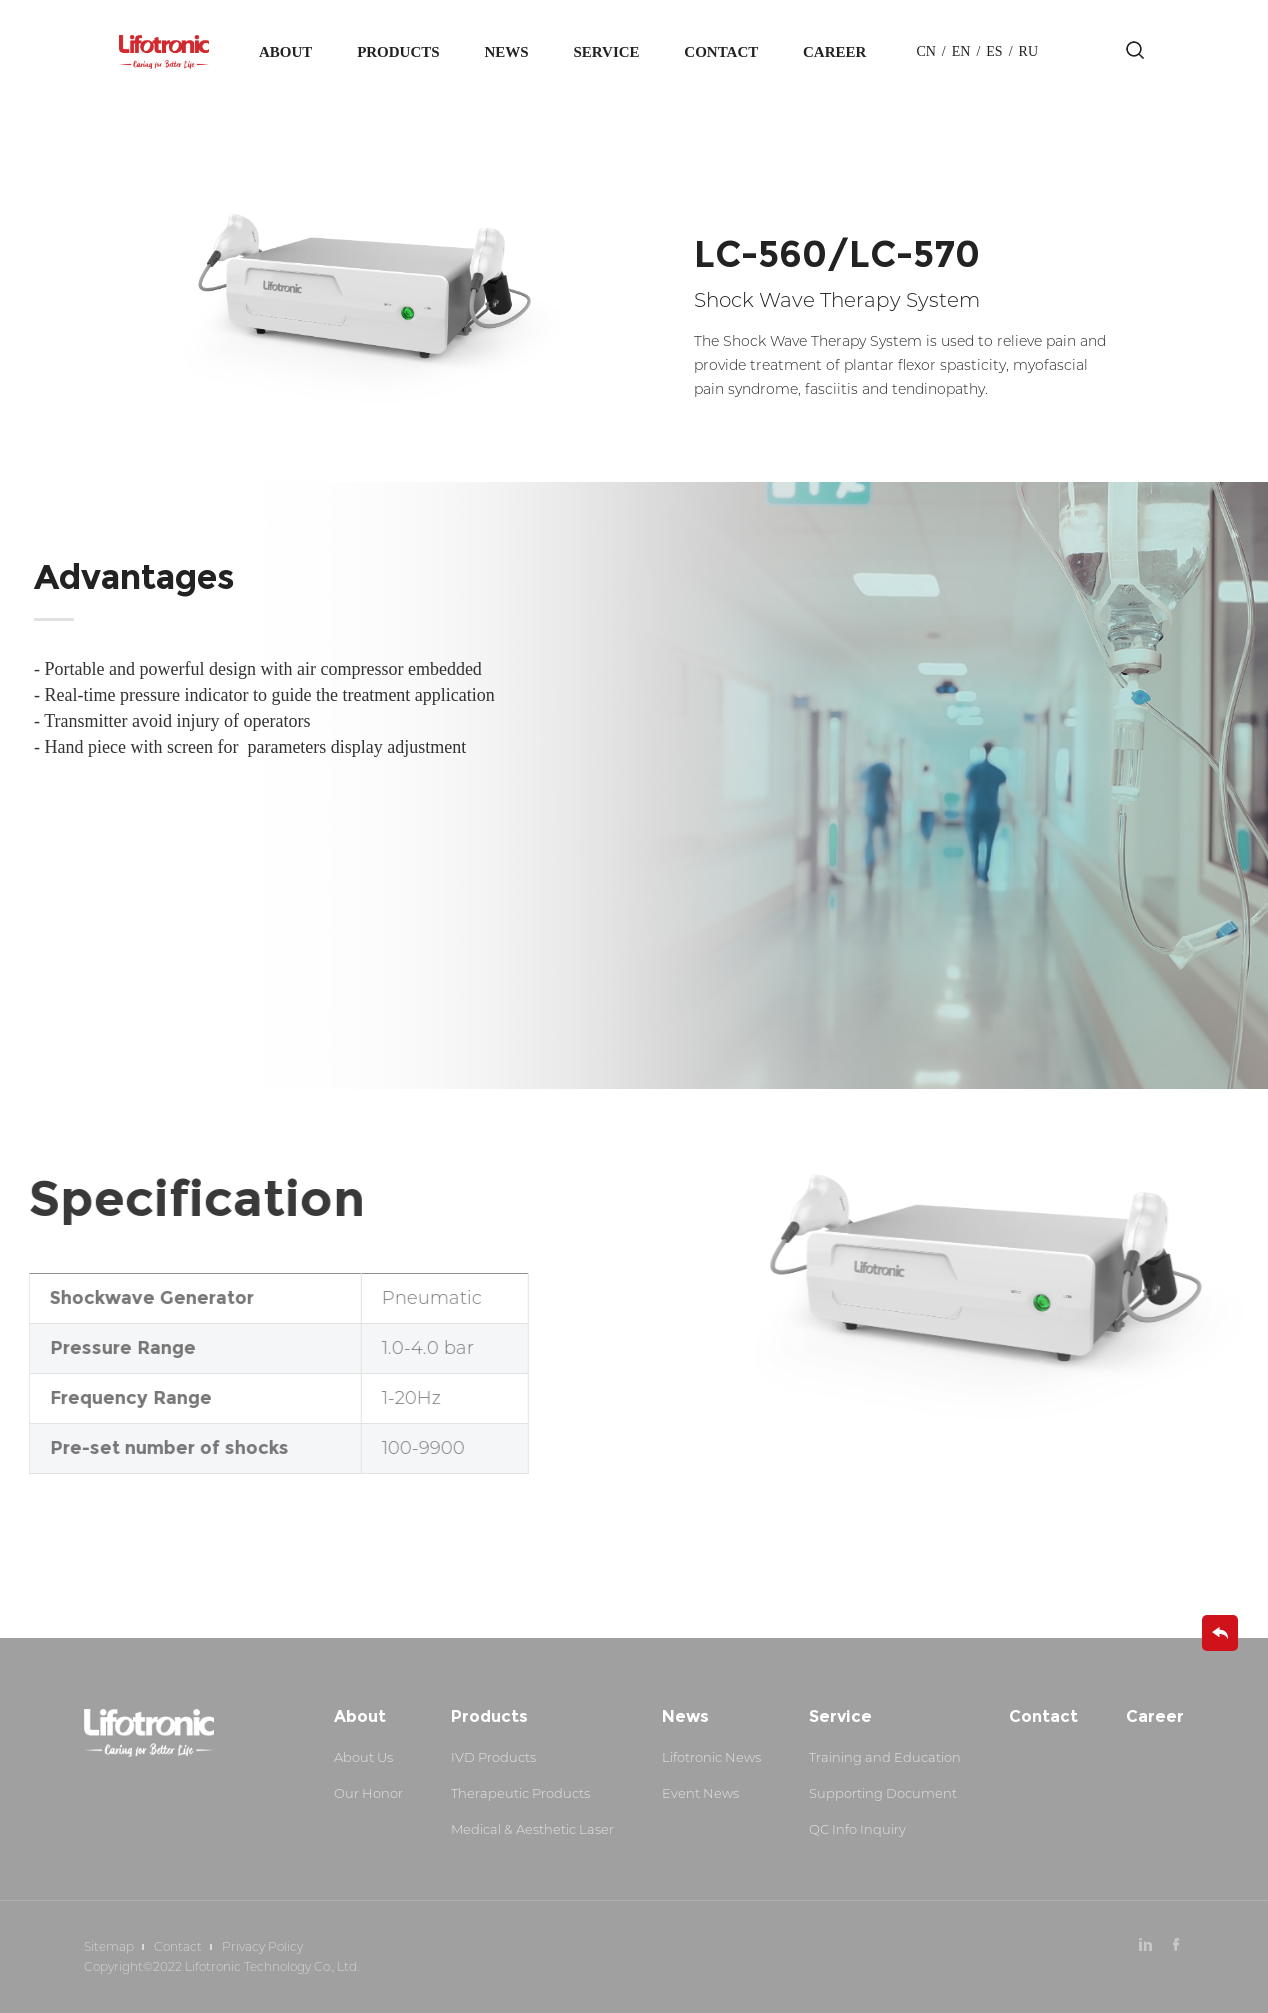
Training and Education (885, 1757)
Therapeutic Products (520, 1793)
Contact (721, 52)
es (994, 51)
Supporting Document (883, 1793)
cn (925, 51)
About (285, 52)
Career (834, 52)
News (506, 52)
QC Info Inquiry (857, 1829)
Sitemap (109, 1946)
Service (606, 52)
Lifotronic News (711, 1757)
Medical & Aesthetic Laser (532, 1829)
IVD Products (493, 1757)
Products (398, 52)
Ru (1028, 51)
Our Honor (368, 1793)
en (961, 51)
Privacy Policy (262, 1946)
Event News (700, 1793)
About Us (363, 1757)
